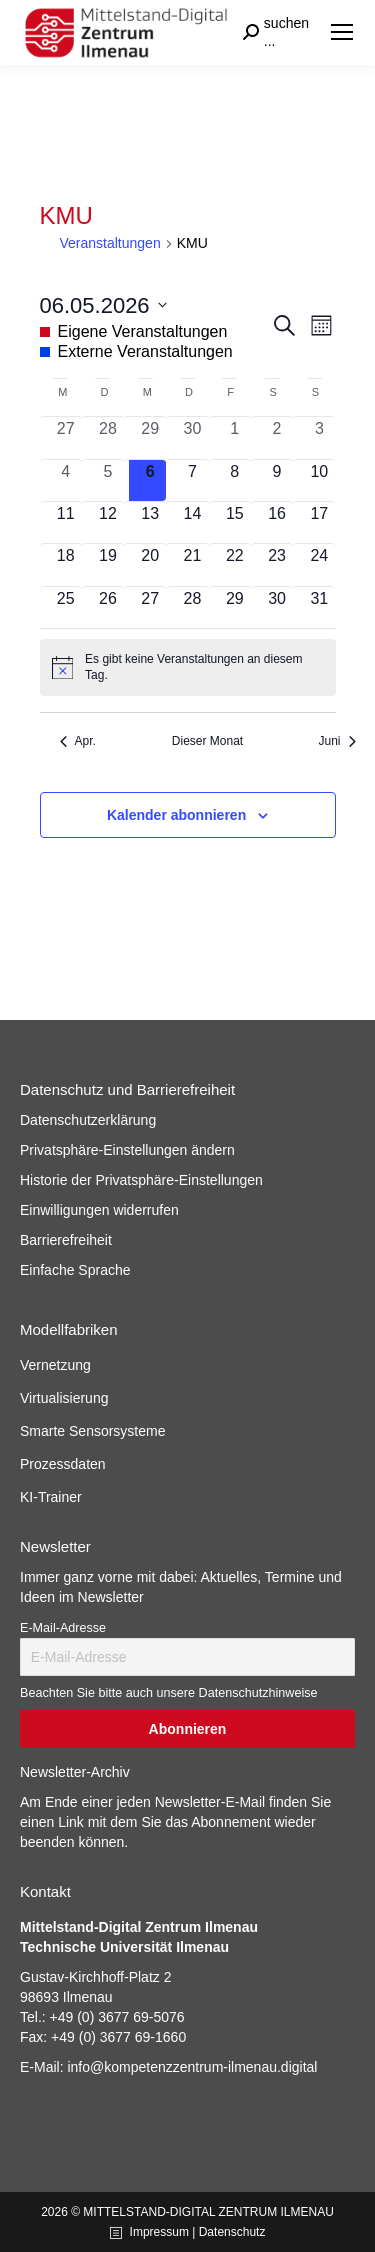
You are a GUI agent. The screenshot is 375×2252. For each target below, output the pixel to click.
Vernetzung (55, 1365)
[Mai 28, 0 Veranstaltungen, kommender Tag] (192, 607)
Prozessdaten (63, 1464)
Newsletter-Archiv (75, 1772)
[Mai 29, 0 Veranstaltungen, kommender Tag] (235, 607)
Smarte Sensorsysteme (93, 1431)
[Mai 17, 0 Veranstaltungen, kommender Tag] (319, 522)
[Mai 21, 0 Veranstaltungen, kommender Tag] (192, 564)
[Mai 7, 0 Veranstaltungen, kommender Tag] (192, 480)
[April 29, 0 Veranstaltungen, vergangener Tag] (150, 437)
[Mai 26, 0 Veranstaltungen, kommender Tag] (108, 607)
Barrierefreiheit (66, 1240)
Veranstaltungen (110, 243)
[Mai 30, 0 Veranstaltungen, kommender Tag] (277, 607)
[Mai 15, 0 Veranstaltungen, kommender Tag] (235, 522)
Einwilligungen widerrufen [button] (99, 1210)
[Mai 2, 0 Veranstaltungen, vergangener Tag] (277, 437)
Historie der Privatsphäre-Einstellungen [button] (141, 1180)
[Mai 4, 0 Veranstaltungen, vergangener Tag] (66, 480)
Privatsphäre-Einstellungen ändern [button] (127, 1150)
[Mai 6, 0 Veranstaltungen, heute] (150, 480)
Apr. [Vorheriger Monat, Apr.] (78, 741)
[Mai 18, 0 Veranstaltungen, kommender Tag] (66, 564)
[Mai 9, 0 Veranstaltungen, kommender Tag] (277, 480)
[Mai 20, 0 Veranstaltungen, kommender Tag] (150, 564)
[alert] (188, 667)
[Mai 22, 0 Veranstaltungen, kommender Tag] (235, 564)
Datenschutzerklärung (88, 1120)
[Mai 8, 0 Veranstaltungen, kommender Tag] (235, 480)
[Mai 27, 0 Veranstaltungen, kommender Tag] (150, 607)
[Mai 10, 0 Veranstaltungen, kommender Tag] (319, 480)
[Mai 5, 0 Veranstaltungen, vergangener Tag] (108, 480)
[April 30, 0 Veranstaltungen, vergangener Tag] (192, 437)
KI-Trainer (51, 1497)
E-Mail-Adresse (63, 1628)
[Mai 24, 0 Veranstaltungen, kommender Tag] (319, 564)
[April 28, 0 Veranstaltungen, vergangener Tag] (108, 437)
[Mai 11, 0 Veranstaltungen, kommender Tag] (66, 522)
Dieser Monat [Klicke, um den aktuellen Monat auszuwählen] (207, 741)
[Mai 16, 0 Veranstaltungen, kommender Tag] (277, 522)
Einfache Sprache (75, 1270)
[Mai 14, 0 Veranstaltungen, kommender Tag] (192, 522)
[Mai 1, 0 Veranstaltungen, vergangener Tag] (235, 437)
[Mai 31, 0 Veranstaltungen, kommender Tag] (319, 607)
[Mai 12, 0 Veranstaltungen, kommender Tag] (108, 522)
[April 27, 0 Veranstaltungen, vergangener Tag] (66, 437)
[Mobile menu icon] (342, 32)
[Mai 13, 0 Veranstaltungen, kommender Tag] (150, 522)
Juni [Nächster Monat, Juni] (336, 741)
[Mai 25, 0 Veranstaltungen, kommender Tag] (66, 607)
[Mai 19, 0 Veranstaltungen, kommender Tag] (108, 564)
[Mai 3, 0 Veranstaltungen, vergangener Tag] (319, 437)
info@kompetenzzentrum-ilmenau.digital (192, 2067)
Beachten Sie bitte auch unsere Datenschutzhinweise (169, 1693)
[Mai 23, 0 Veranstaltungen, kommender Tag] (277, 564)
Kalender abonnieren (176, 815)
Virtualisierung (64, 1398)
